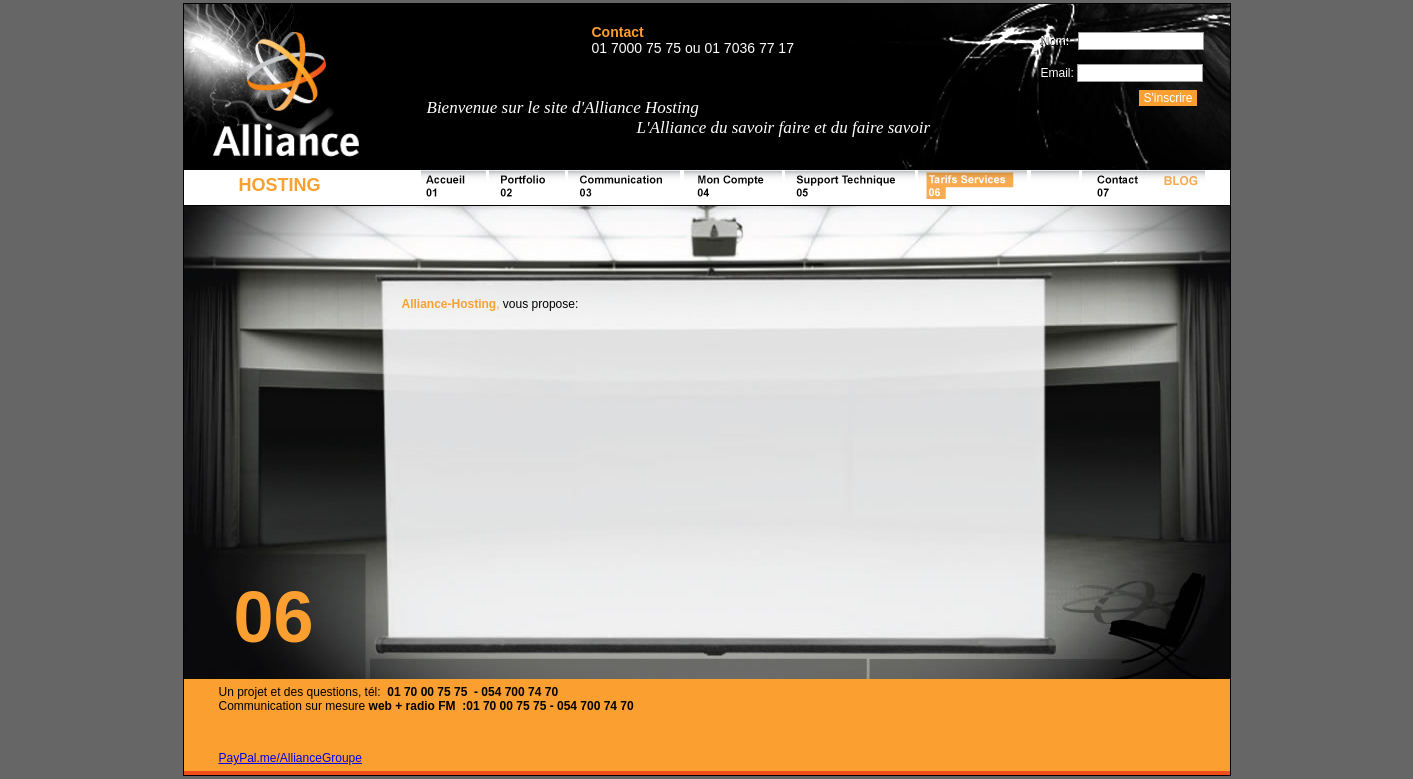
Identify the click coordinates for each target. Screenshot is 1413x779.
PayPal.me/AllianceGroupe (290, 758)
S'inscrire (1168, 98)
